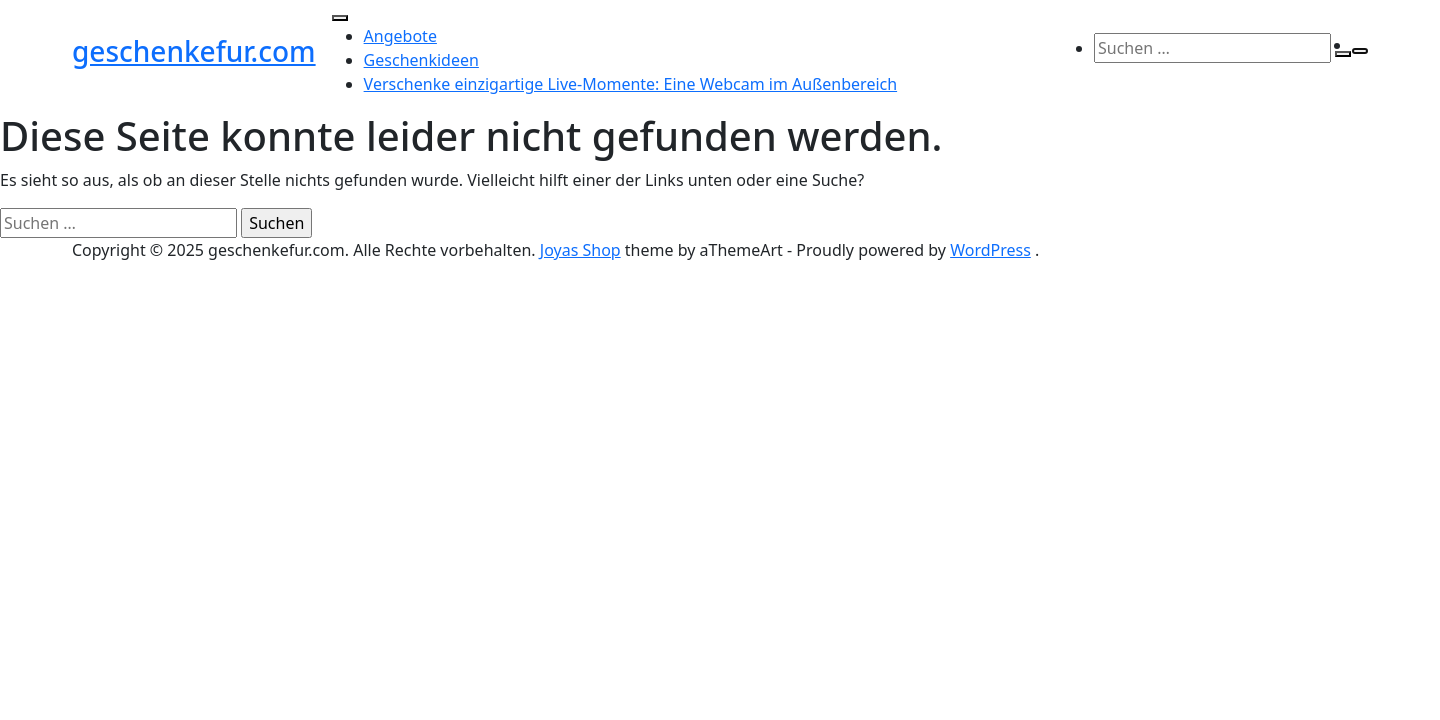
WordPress (990, 250)
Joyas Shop (580, 250)
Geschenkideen (421, 60)
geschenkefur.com (194, 51)
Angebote (400, 36)
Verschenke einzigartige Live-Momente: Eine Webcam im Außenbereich (631, 84)
